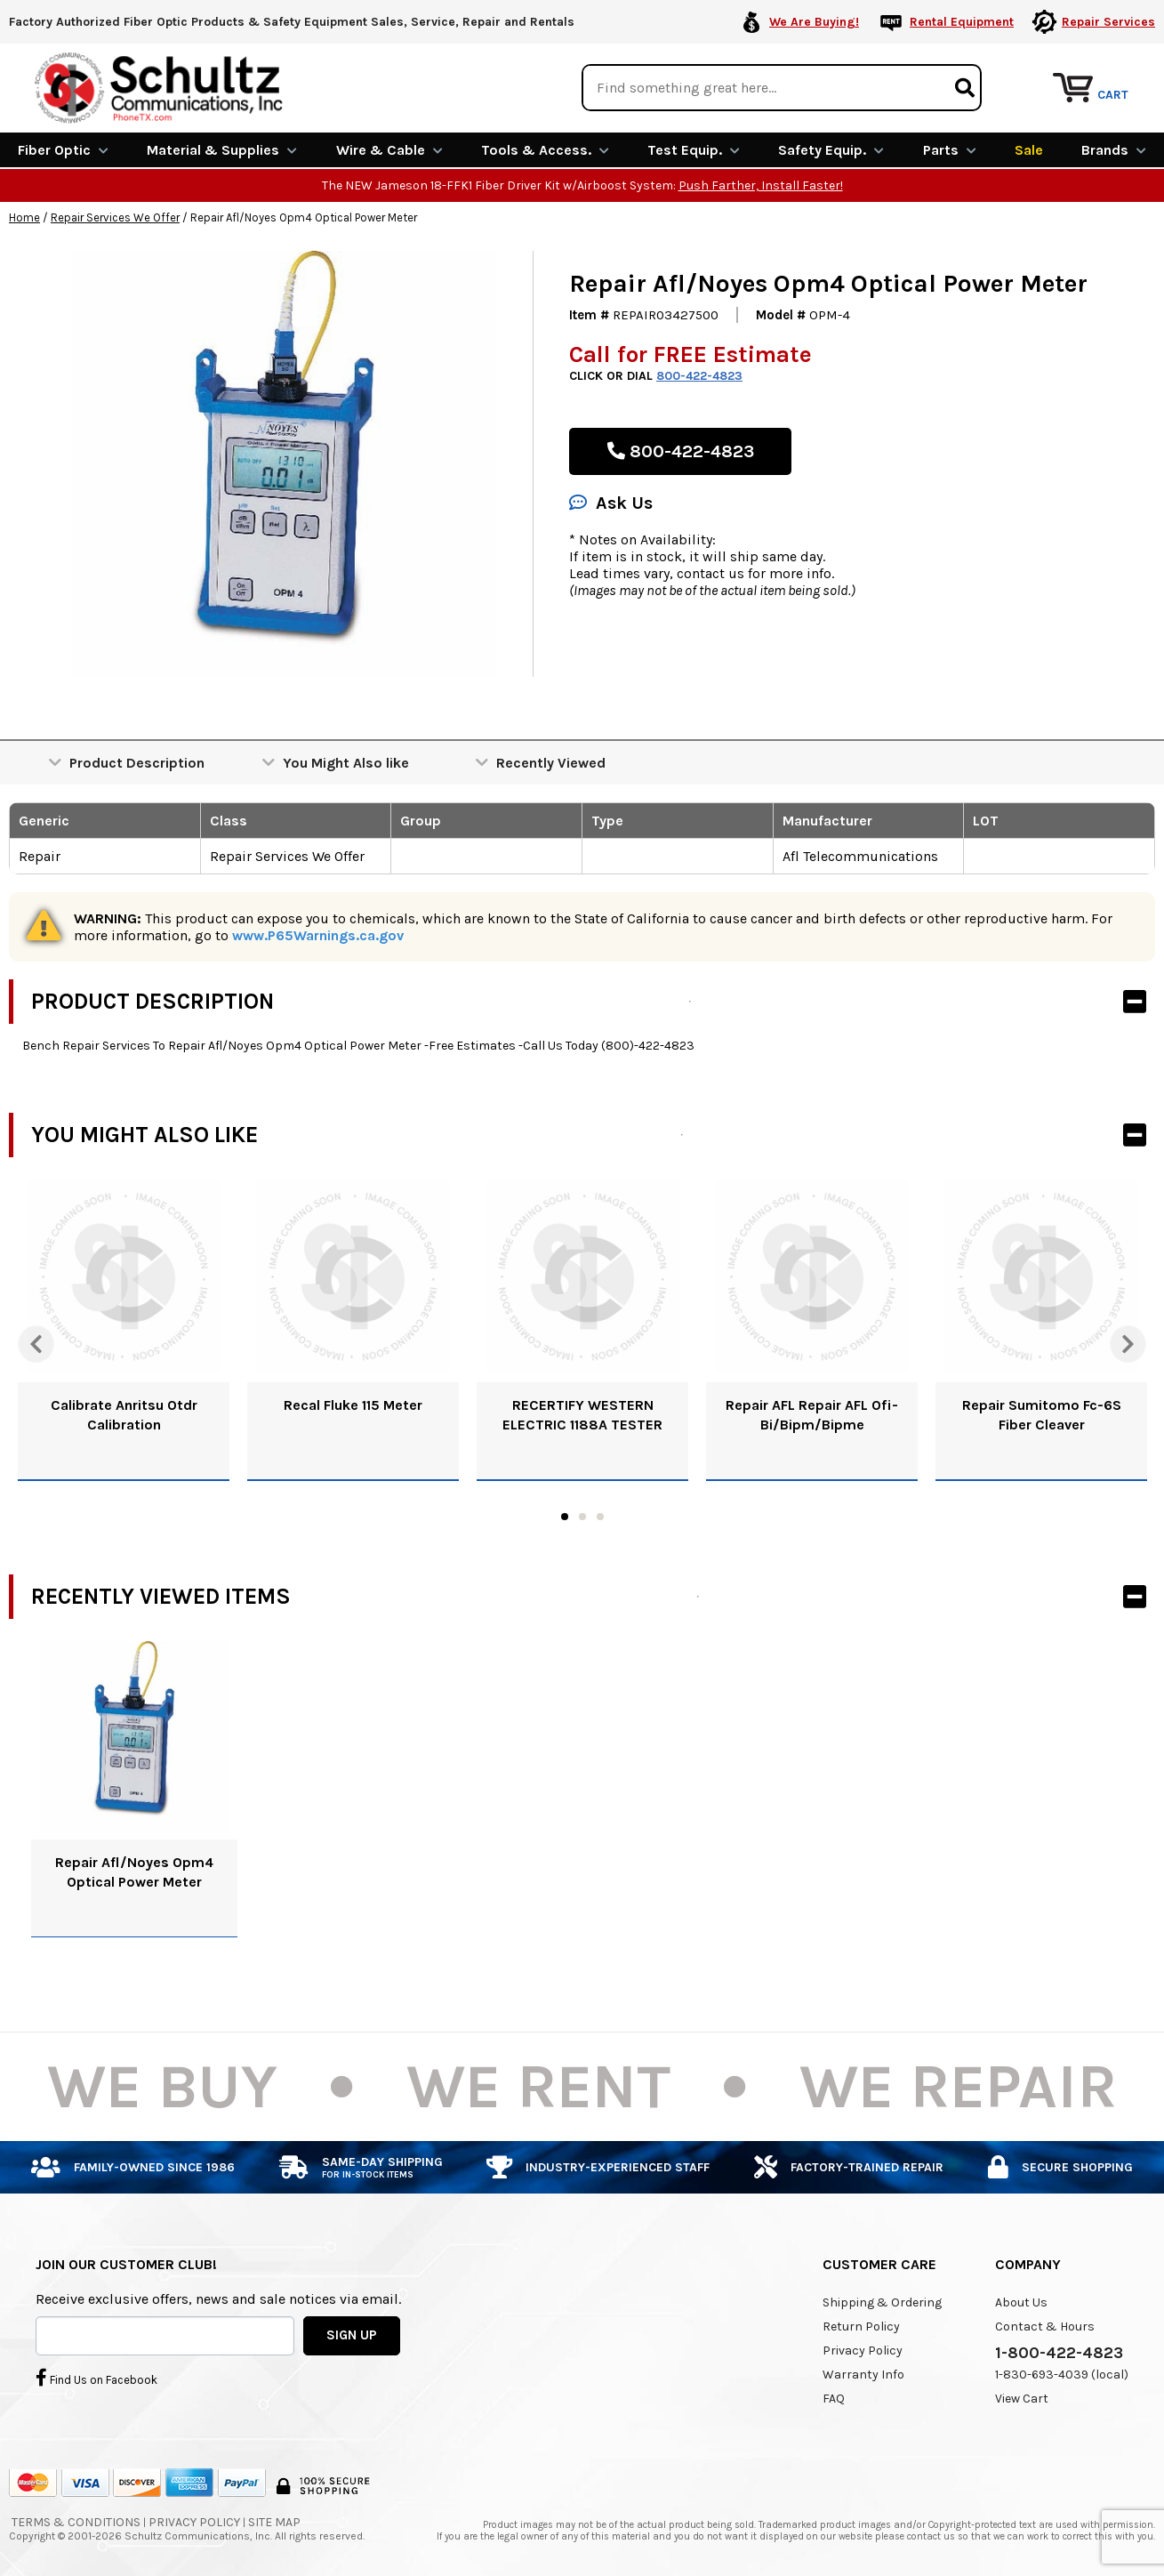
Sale (1029, 149)
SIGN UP (351, 2334)
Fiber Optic (63, 149)
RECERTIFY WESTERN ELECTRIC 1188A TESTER (582, 1414)
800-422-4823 (699, 374)
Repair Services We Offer (115, 216)
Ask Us (611, 502)
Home (24, 216)
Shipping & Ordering (882, 2300)
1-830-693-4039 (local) (1061, 2372)
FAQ (834, 2396)
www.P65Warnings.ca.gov (318, 934)
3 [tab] (600, 1515)
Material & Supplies (222, 149)
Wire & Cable (389, 149)
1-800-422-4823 (1059, 2351)
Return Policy (861, 2324)
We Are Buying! (814, 21)
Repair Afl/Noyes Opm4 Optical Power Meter (134, 1870)
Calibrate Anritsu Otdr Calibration (124, 1414)
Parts (949, 149)
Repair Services (1108, 21)
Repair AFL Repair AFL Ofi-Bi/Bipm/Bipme (812, 1414)
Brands (1113, 149)
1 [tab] (564, 1515)
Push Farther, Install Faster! (760, 184)
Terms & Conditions (76, 2520)
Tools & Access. (545, 149)
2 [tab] (582, 1515)
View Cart (1021, 2396)
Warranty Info (863, 2372)
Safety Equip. (831, 149)
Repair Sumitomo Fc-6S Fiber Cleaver (1041, 1414)
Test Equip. (693, 149)
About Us (1021, 2300)
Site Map (274, 2520)
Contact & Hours (1045, 2324)
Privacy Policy (863, 2348)
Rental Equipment (962, 21)
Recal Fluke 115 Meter (353, 1404)
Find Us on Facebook (96, 2377)
